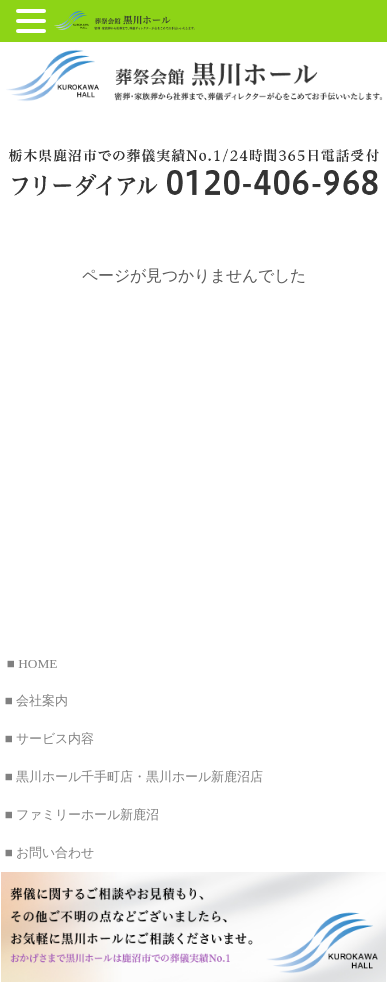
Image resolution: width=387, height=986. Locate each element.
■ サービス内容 (49, 738)
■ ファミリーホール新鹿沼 (82, 814)
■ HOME (32, 663)
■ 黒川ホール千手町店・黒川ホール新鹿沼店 (134, 776)
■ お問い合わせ (49, 852)
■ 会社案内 (36, 700)
